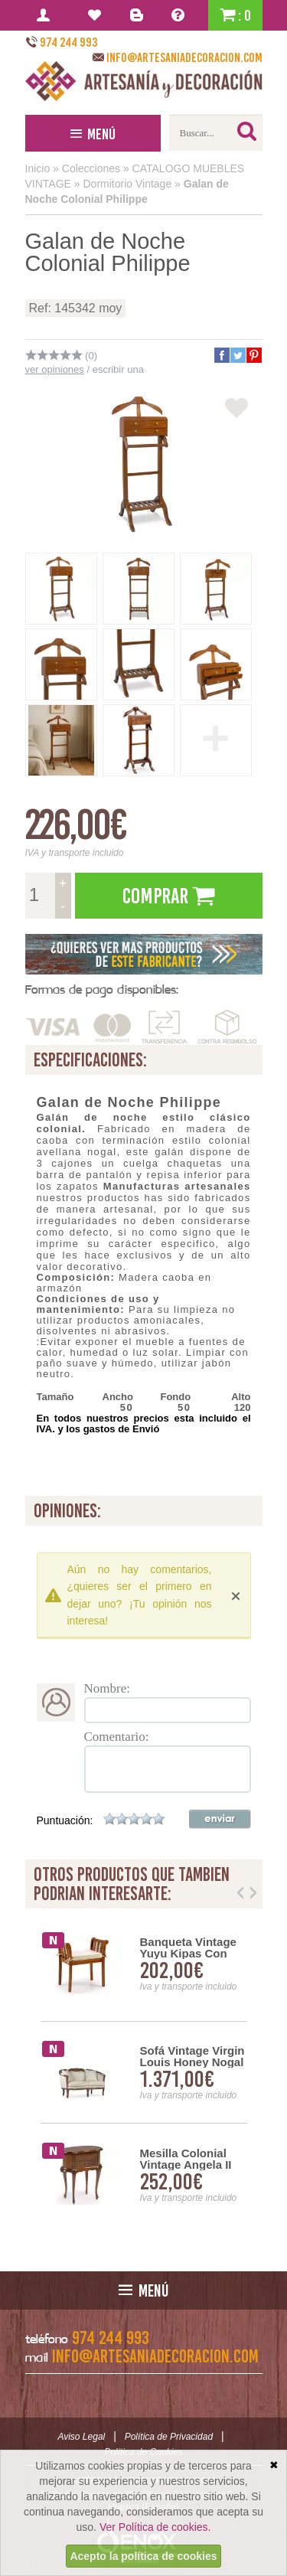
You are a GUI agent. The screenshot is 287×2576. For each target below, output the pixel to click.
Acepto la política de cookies (143, 2556)
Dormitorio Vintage (127, 184)
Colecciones (91, 168)
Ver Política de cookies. (155, 2527)
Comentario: (116, 1736)
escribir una (118, 369)
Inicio (38, 168)
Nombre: (107, 1688)
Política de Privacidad (169, 2436)
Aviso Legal (81, 2436)
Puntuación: (65, 1820)
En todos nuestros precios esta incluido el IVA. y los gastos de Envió (144, 1423)
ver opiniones (54, 369)
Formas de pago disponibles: (101, 989)
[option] (144, 2072)
